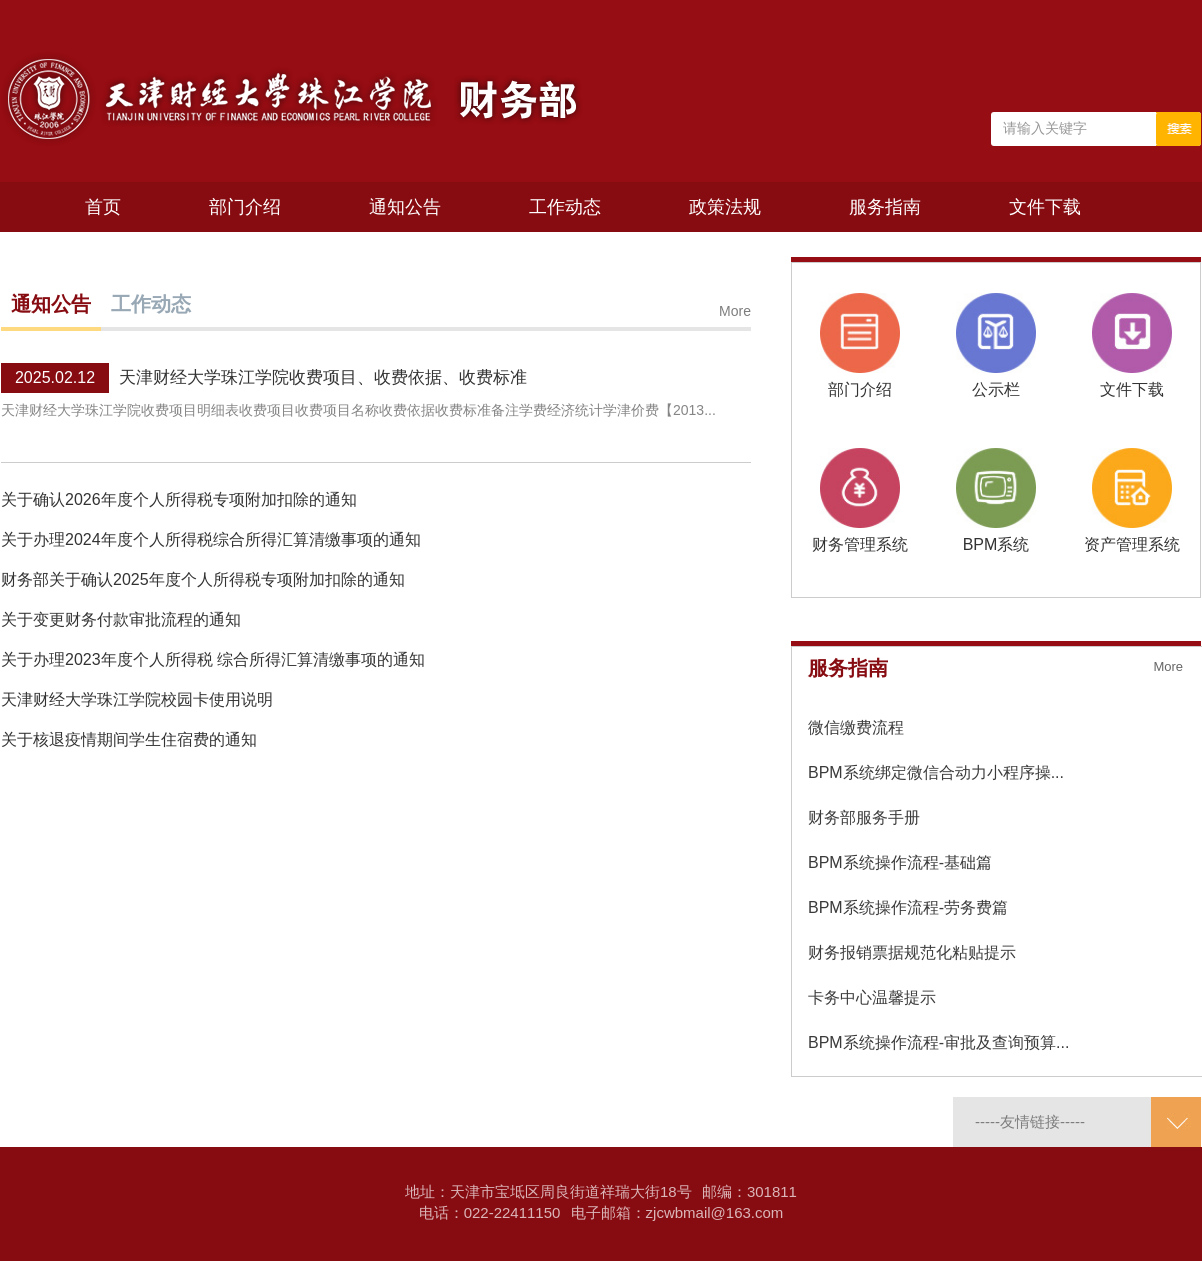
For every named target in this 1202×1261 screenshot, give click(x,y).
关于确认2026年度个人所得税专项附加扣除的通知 (179, 499)
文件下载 (1045, 207)
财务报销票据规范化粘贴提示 (912, 952)
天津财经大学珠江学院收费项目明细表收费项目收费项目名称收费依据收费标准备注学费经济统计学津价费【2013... (358, 410)
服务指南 (885, 207)
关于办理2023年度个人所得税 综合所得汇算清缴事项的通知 (213, 659)
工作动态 (565, 207)
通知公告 (405, 207)
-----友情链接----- (1030, 1121)
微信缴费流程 (856, 727)
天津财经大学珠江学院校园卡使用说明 (137, 699)
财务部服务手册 (864, 817)
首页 (103, 207)
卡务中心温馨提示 (872, 997)
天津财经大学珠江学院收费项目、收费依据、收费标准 (323, 377)
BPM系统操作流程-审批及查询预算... (938, 1042)
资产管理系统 (1132, 544)
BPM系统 (996, 544)
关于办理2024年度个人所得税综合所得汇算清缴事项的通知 (211, 539)
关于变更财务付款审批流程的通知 (121, 619)
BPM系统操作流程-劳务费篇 (908, 907)
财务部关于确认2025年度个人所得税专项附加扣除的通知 (203, 579)
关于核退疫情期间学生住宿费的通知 (129, 739)
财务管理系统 (860, 544)
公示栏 (996, 389)
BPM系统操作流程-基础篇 (900, 862)
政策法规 (725, 207)
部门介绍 (245, 207)
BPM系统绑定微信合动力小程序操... (936, 772)
